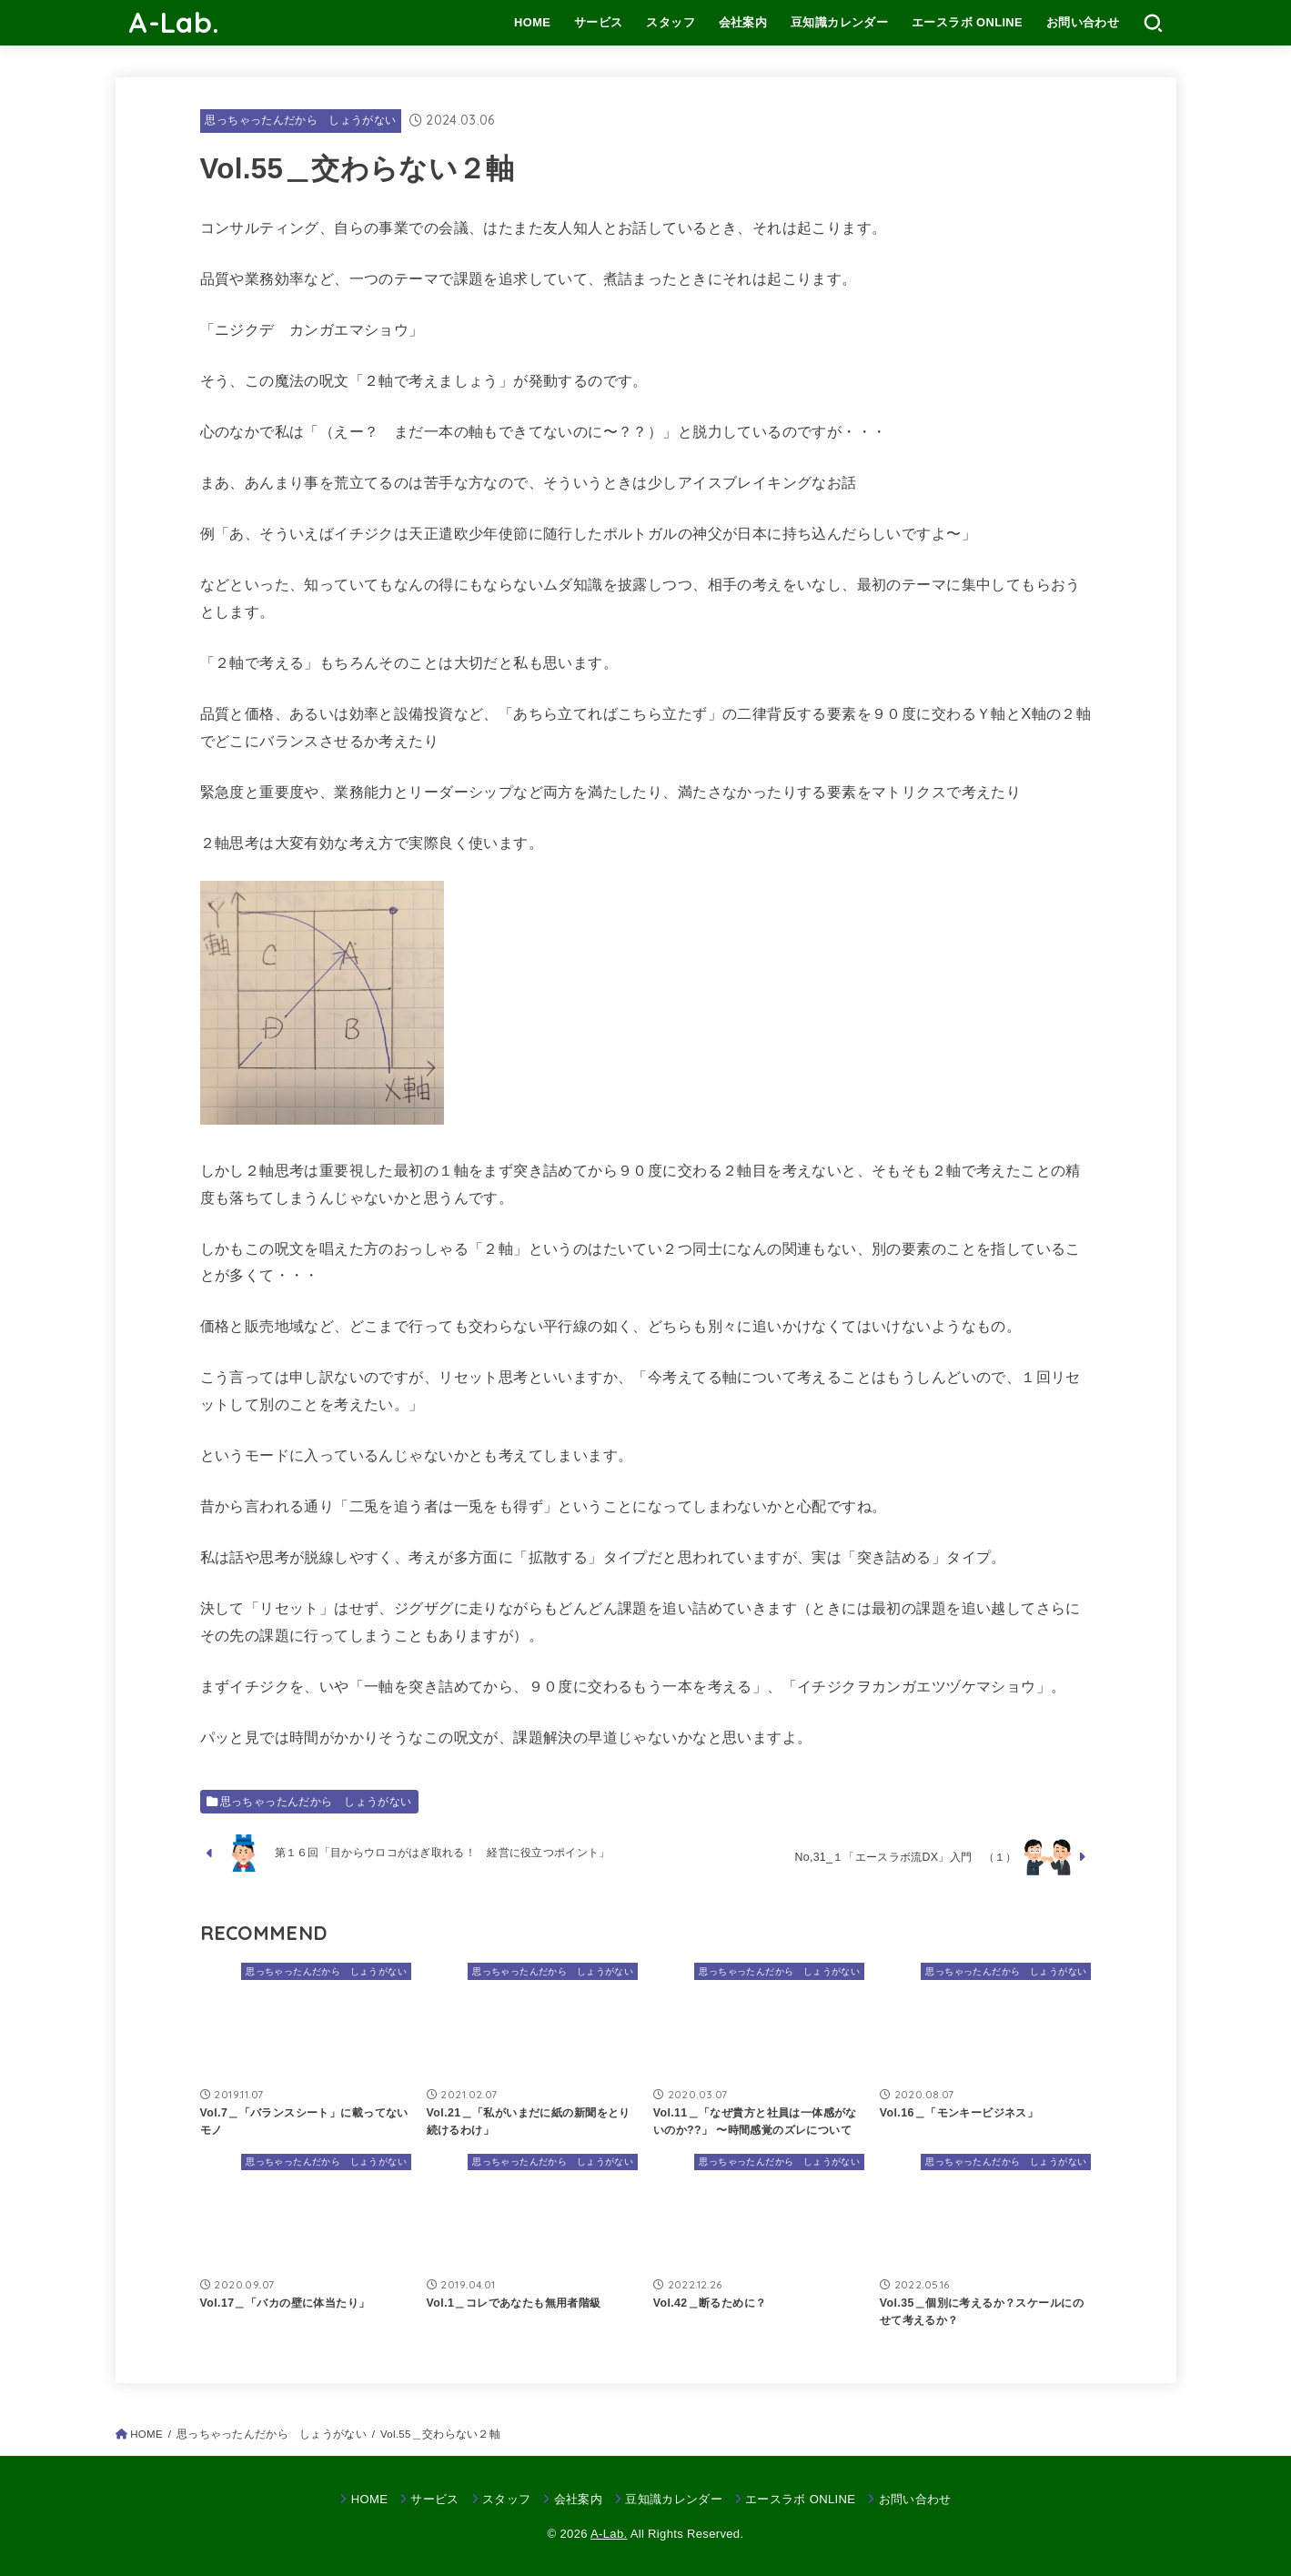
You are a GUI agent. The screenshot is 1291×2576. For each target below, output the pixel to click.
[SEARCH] (1153, 22)
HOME (532, 22)
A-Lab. (173, 22)
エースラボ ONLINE (967, 22)
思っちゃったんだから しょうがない (300, 120)
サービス (598, 22)
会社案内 (743, 22)
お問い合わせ (1082, 22)
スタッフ (670, 22)
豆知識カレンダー (839, 22)
